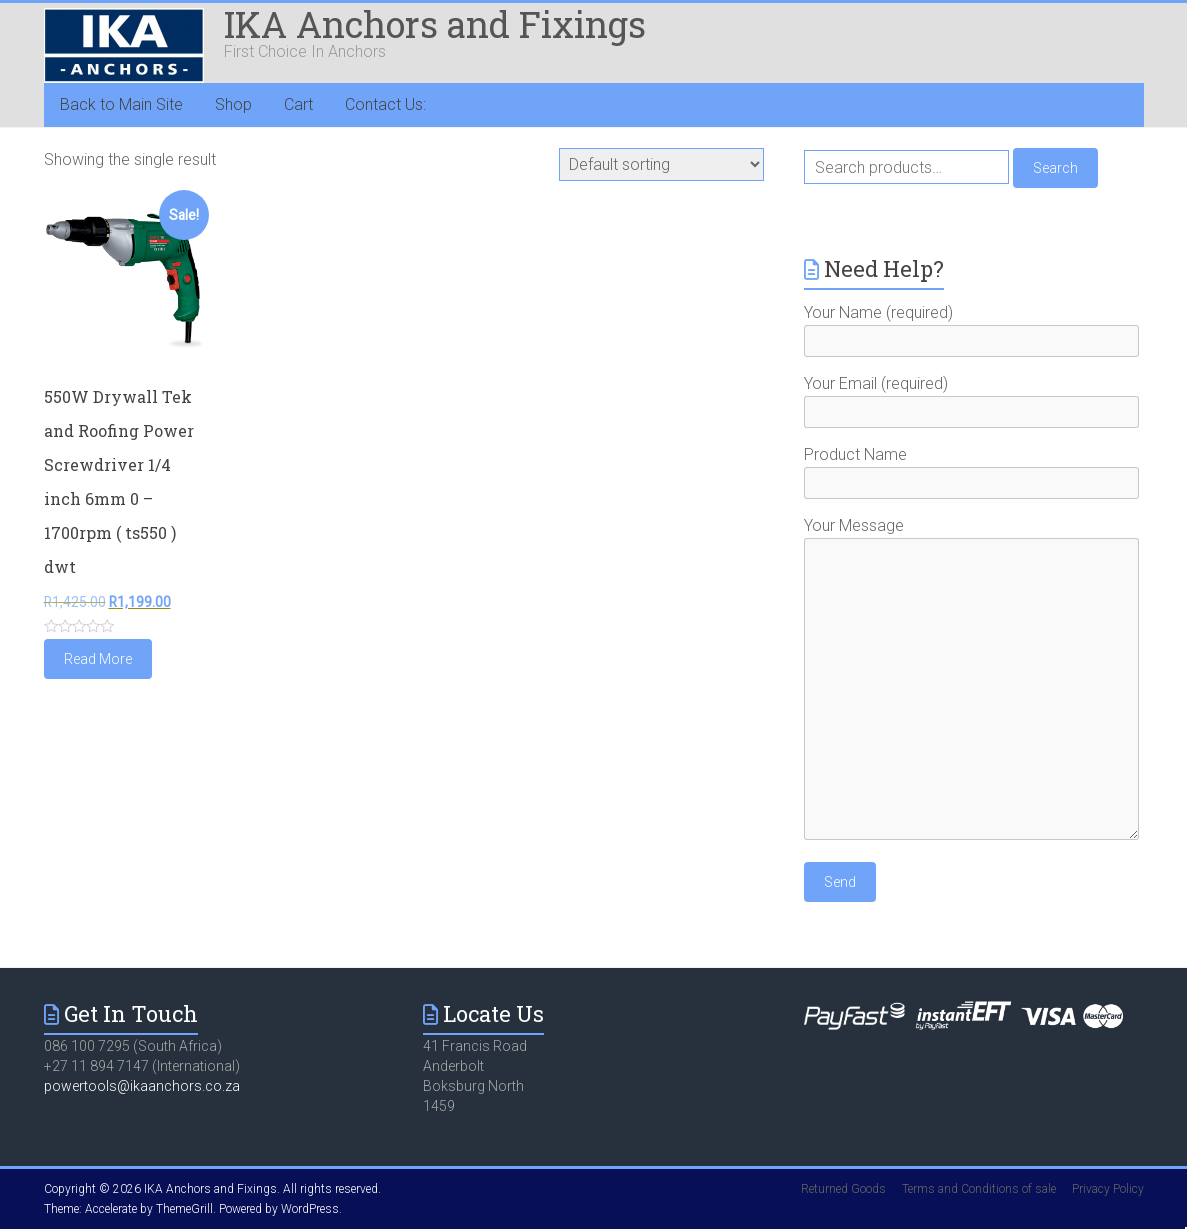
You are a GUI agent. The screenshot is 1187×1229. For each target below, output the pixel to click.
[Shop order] (661, 164)
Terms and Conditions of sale (979, 1189)
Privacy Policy (1108, 1189)
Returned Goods (843, 1189)
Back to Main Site (121, 104)
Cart (298, 104)
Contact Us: (385, 104)
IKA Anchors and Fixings (435, 24)
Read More (98, 659)
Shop (233, 104)
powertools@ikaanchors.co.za (142, 1086)
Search (1055, 168)
